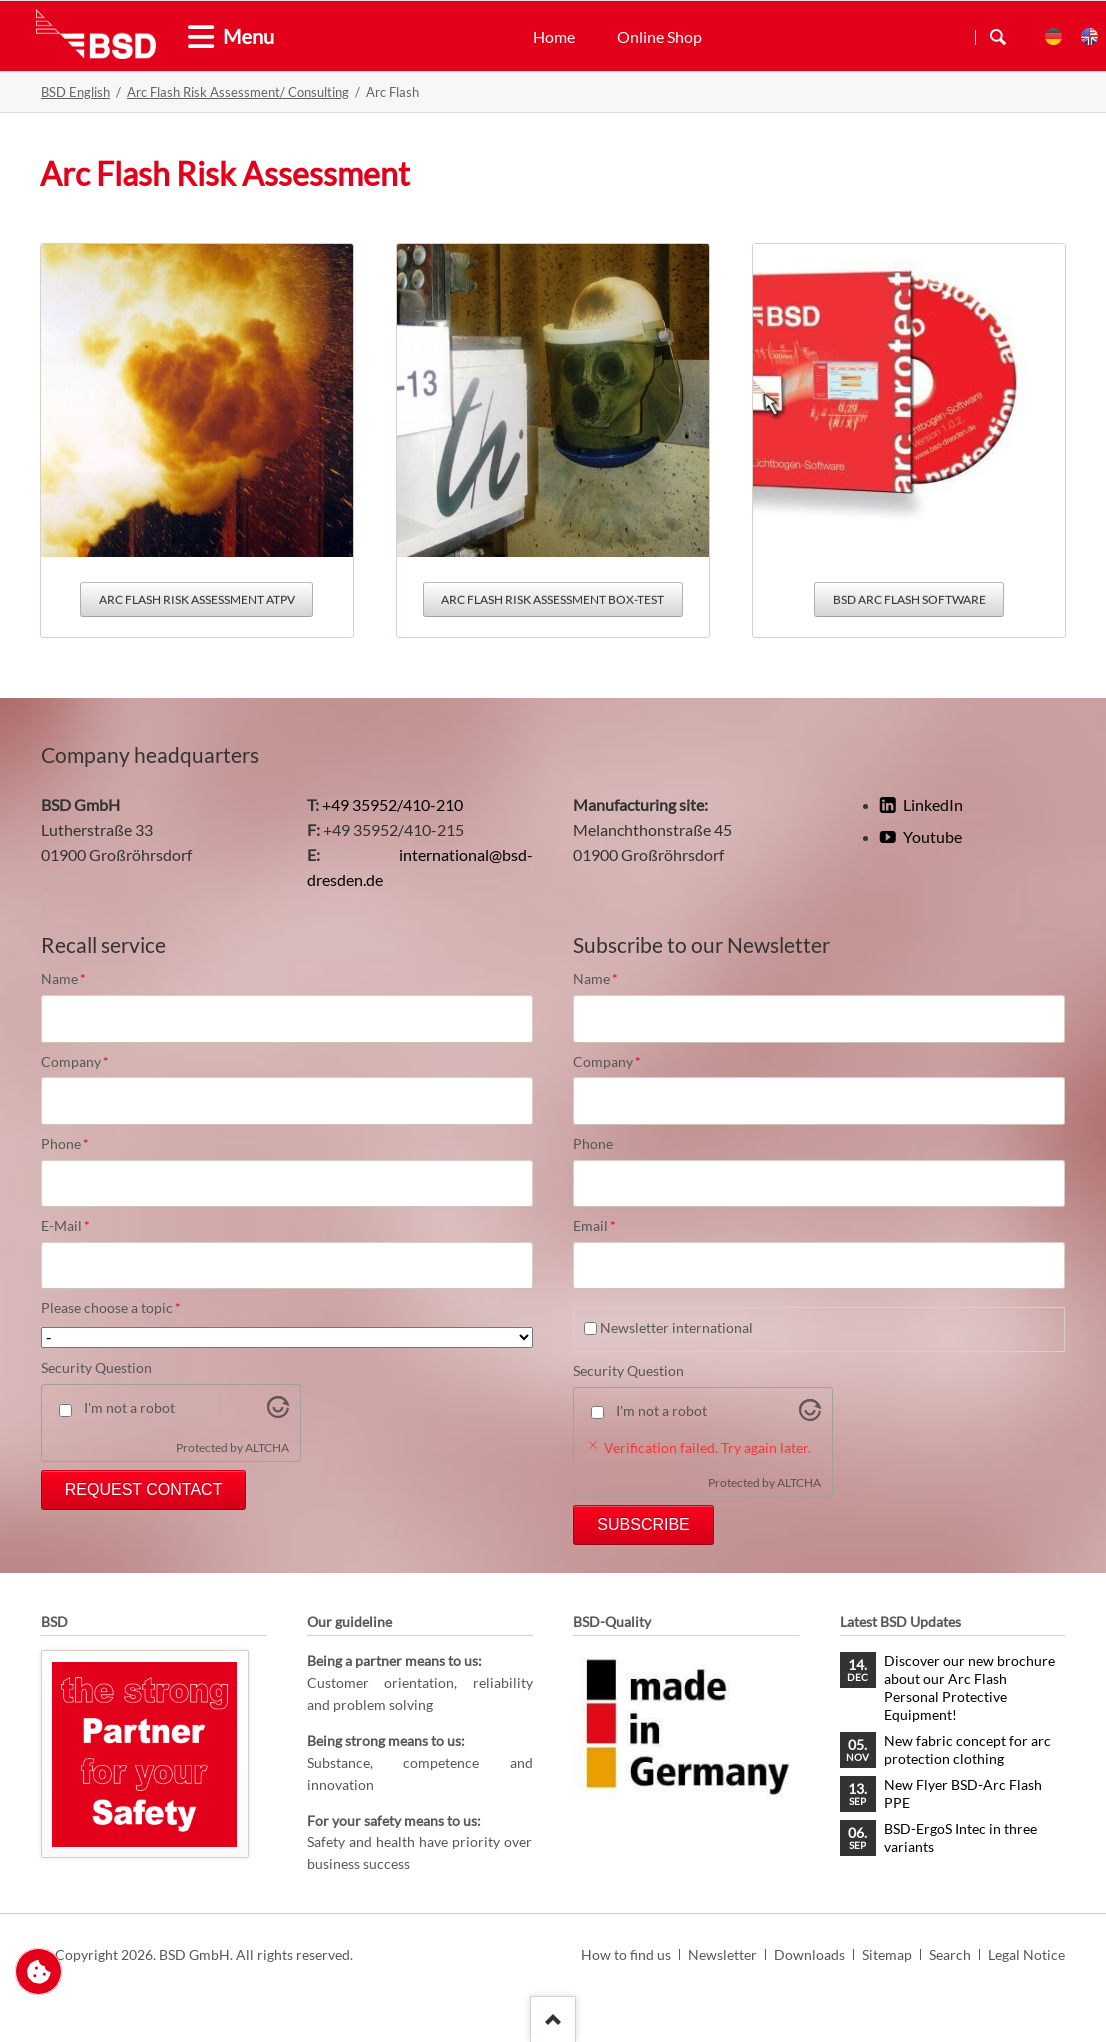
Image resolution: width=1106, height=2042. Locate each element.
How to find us (626, 1954)
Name (75, 979)
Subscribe (643, 1524)
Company (75, 1062)
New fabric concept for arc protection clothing (967, 1749)
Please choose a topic (111, 1308)
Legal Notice (1026, 1954)
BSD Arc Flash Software (909, 599)
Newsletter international (676, 1327)
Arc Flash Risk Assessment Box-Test (552, 599)
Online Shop (659, 36)
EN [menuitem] (1089, 36)
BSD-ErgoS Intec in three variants (960, 1837)
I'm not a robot (129, 1407)
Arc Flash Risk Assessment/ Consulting (238, 92)
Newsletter (722, 1954)
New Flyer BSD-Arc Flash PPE (963, 1793)
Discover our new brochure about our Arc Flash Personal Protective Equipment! (969, 1687)
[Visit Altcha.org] (278, 1411)
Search (998, 37)
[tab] (193, 37)
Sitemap (887, 1954)
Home (554, 36)
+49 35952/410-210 (392, 804)
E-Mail (75, 1226)
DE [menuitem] (1053, 36)
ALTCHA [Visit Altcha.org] (267, 1447)
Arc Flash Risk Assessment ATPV (197, 599)
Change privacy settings (38, 1971)
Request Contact (144, 1489)
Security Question (96, 1367)
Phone (75, 1144)
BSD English (75, 92)
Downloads (809, 1954)
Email (607, 1226)
